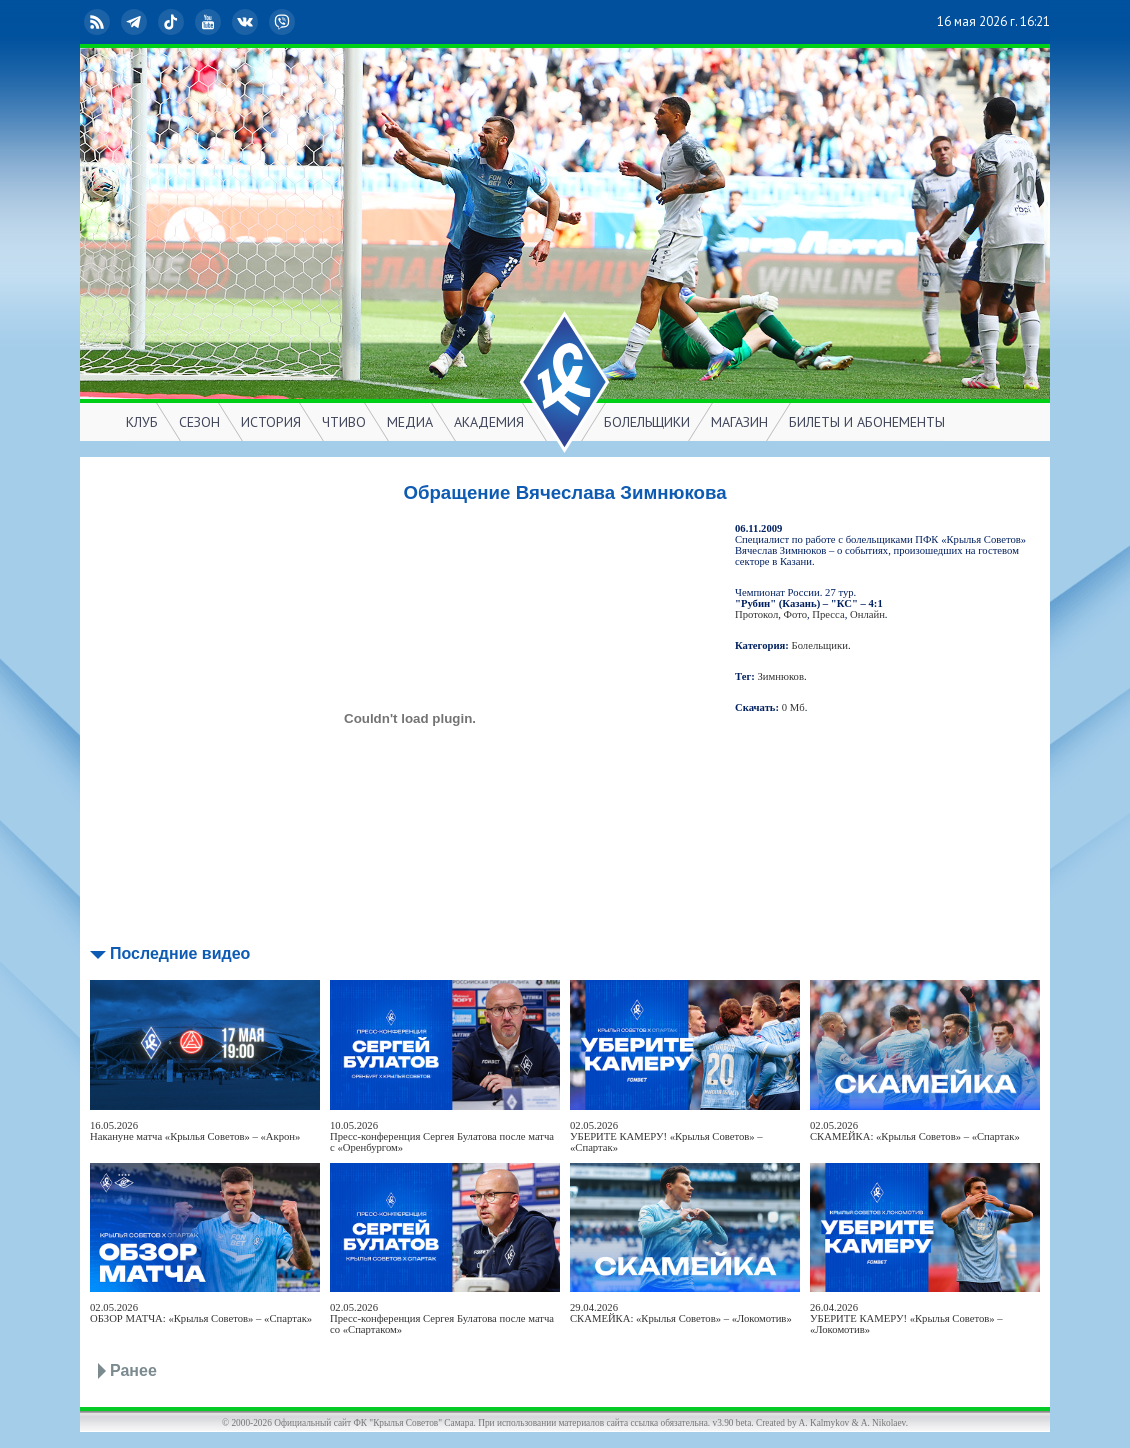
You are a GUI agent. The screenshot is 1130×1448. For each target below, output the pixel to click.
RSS (99, 22)
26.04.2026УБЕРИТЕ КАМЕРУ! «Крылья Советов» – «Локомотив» (906, 1318)
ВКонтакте (247, 22)
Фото (795, 614)
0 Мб (793, 707)
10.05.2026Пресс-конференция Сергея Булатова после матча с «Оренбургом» (442, 1136)
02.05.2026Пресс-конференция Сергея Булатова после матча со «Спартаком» (442, 1318)
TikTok (173, 22)
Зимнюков (781, 676)
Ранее (133, 1370)
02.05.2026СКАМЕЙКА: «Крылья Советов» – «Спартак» (915, 1131)
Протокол (756, 614)
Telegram (136, 22)
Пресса (828, 614)
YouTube (210, 22)
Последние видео (180, 953)
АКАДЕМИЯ (489, 422)
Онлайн (867, 614)
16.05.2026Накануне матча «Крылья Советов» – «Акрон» (195, 1131)
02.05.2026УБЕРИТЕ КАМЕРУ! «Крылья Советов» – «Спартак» (666, 1136)
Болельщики (820, 645)
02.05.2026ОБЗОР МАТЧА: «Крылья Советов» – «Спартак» (201, 1313)
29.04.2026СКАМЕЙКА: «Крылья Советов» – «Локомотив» (681, 1313)
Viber (284, 22)
